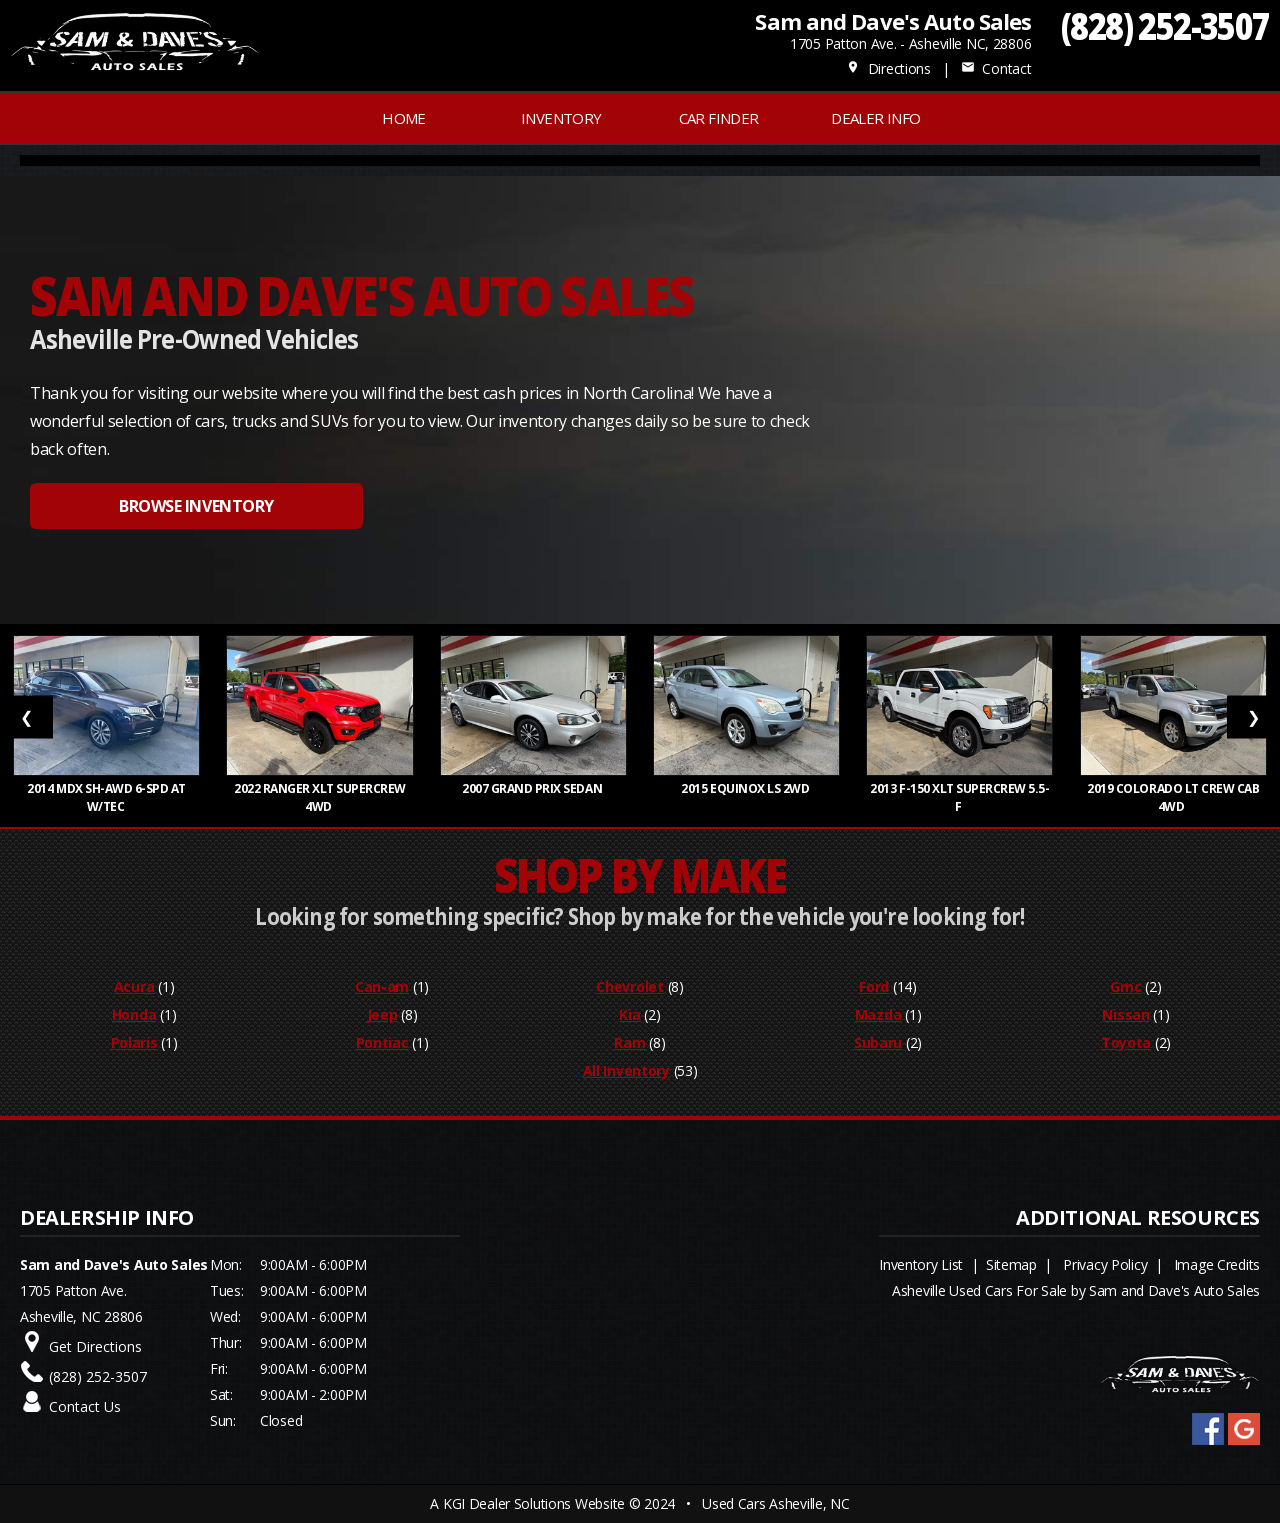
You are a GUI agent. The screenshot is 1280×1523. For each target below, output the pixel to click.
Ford (874, 986)
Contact (996, 68)
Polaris (134, 1042)
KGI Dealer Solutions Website (534, 1503)
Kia (629, 1014)
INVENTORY (561, 118)
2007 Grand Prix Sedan (533, 788)
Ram (629, 1042)
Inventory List (921, 1264)
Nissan (1125, 1014)
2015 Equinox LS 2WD (746, 788)
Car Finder (719, 118)
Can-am (382, 986)
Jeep (382, 1014)
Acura (134, 986)
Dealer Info (875, 118)
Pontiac (382, 1042)
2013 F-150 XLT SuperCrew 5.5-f (959, 797)
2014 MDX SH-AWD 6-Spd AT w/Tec (106, 797)
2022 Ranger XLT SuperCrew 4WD (320, 797)
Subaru (878, 1042)
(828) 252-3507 (1165, 25)
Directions (888, 68)
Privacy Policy (1105, 1264)
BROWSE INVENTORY (196, 506)
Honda (134, 1014)
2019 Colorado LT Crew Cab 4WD (1173, 797)
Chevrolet (629, 986)
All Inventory (626, 1070)
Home (404, 118)
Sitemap (1011, 1264)
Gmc (1125, 986)
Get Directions (95, 1346)
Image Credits (1217, 1264)
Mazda (878, 1014)
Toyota (1126, 1042)
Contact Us (85, 1406)
